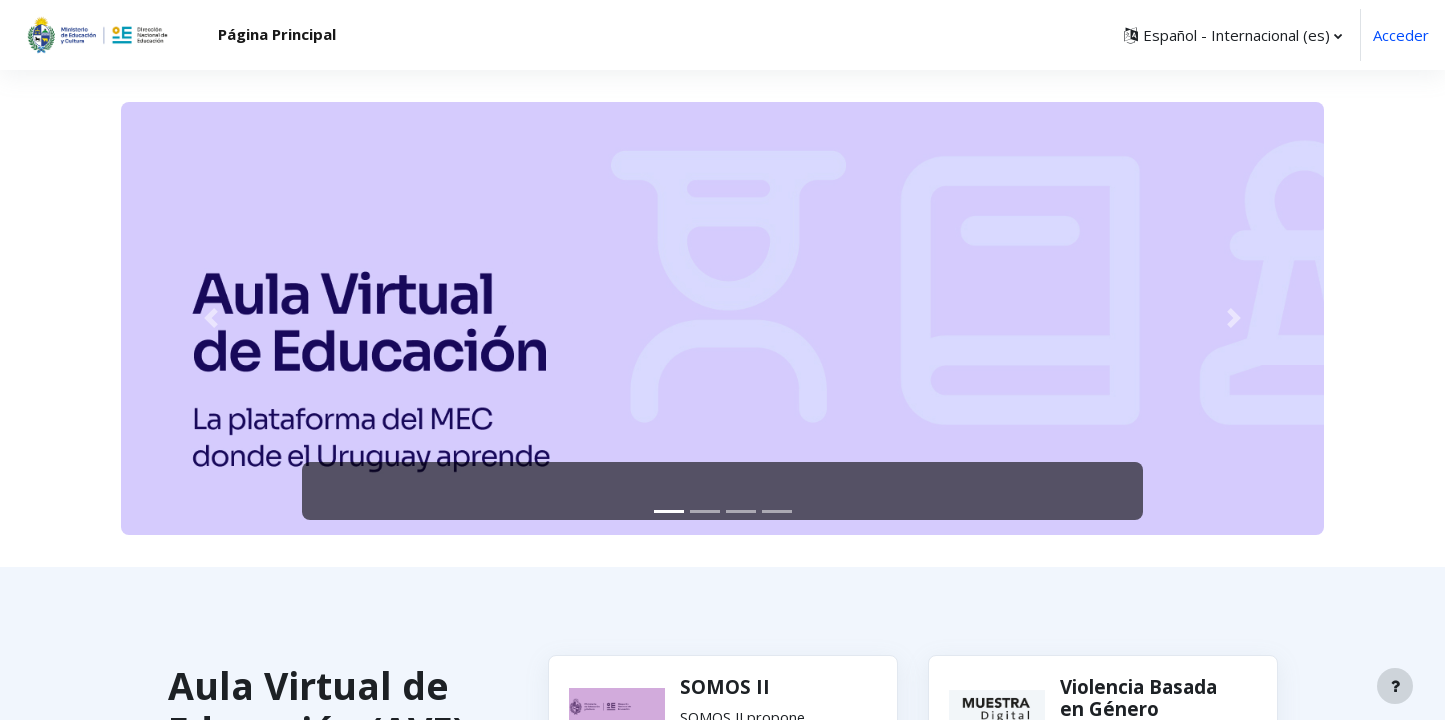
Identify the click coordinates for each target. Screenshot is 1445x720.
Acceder (1401, 35)
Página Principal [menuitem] (277, 34)
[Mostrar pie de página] (1395, 686)
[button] (1233, 35)
